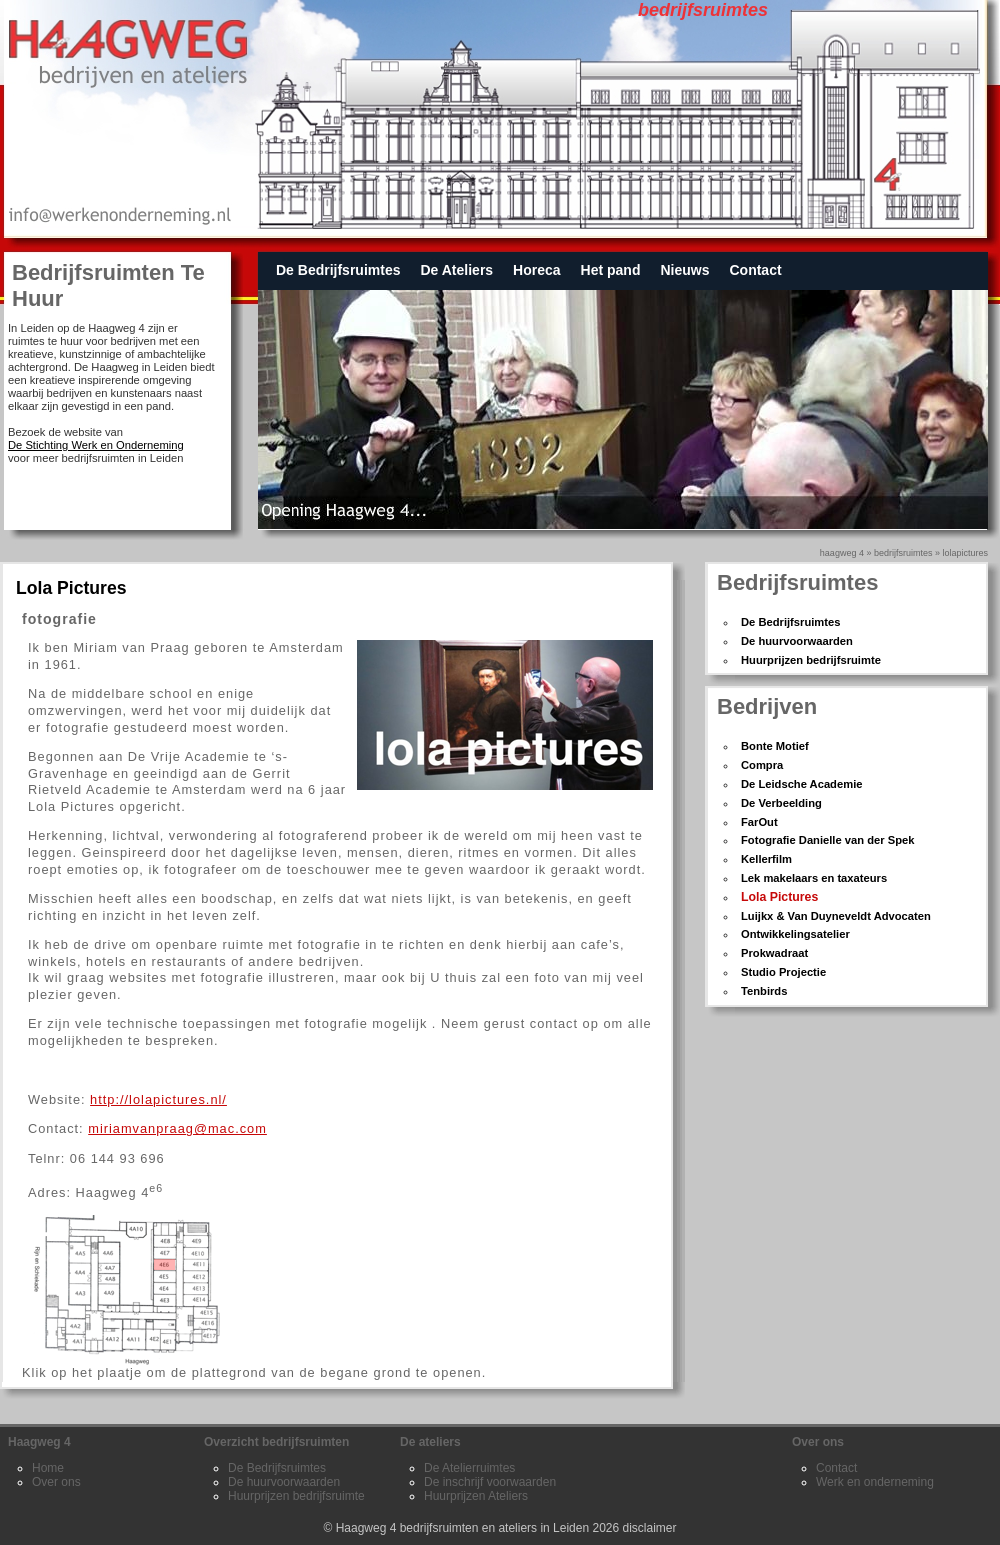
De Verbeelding (781, 803)
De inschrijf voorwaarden (490, 1482)
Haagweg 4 (842, 553)
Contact (755, 270)
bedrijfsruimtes (903, 553)
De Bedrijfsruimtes (338, 270)
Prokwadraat (774, 953)
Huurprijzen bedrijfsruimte (811, 660)
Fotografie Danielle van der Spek (827, 840)
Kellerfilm (766, 859)
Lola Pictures (779, 897)
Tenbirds (764, 991)
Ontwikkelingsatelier (795, 934)
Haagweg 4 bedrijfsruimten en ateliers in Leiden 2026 (478, 1528)
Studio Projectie (783, 972)
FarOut (759, 822)
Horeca (536, 270)
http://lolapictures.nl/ (158, 1099)
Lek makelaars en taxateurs (814, 878)
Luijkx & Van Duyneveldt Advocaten (836, 916)
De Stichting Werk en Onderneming (96, 445)
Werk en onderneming (875, 1482)
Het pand (611, 270)
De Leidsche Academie (801, 784)
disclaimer (650, 1528)
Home (48, 1468)
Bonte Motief (775, 746)
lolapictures (965, 553)
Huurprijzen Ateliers (476, 1496)
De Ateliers (456, 270)
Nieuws (684, 270)
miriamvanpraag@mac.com (177, 1128)
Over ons (56, 1482)
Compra (762, 765)
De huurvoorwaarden (797, 641)
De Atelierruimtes (469, 1468)
